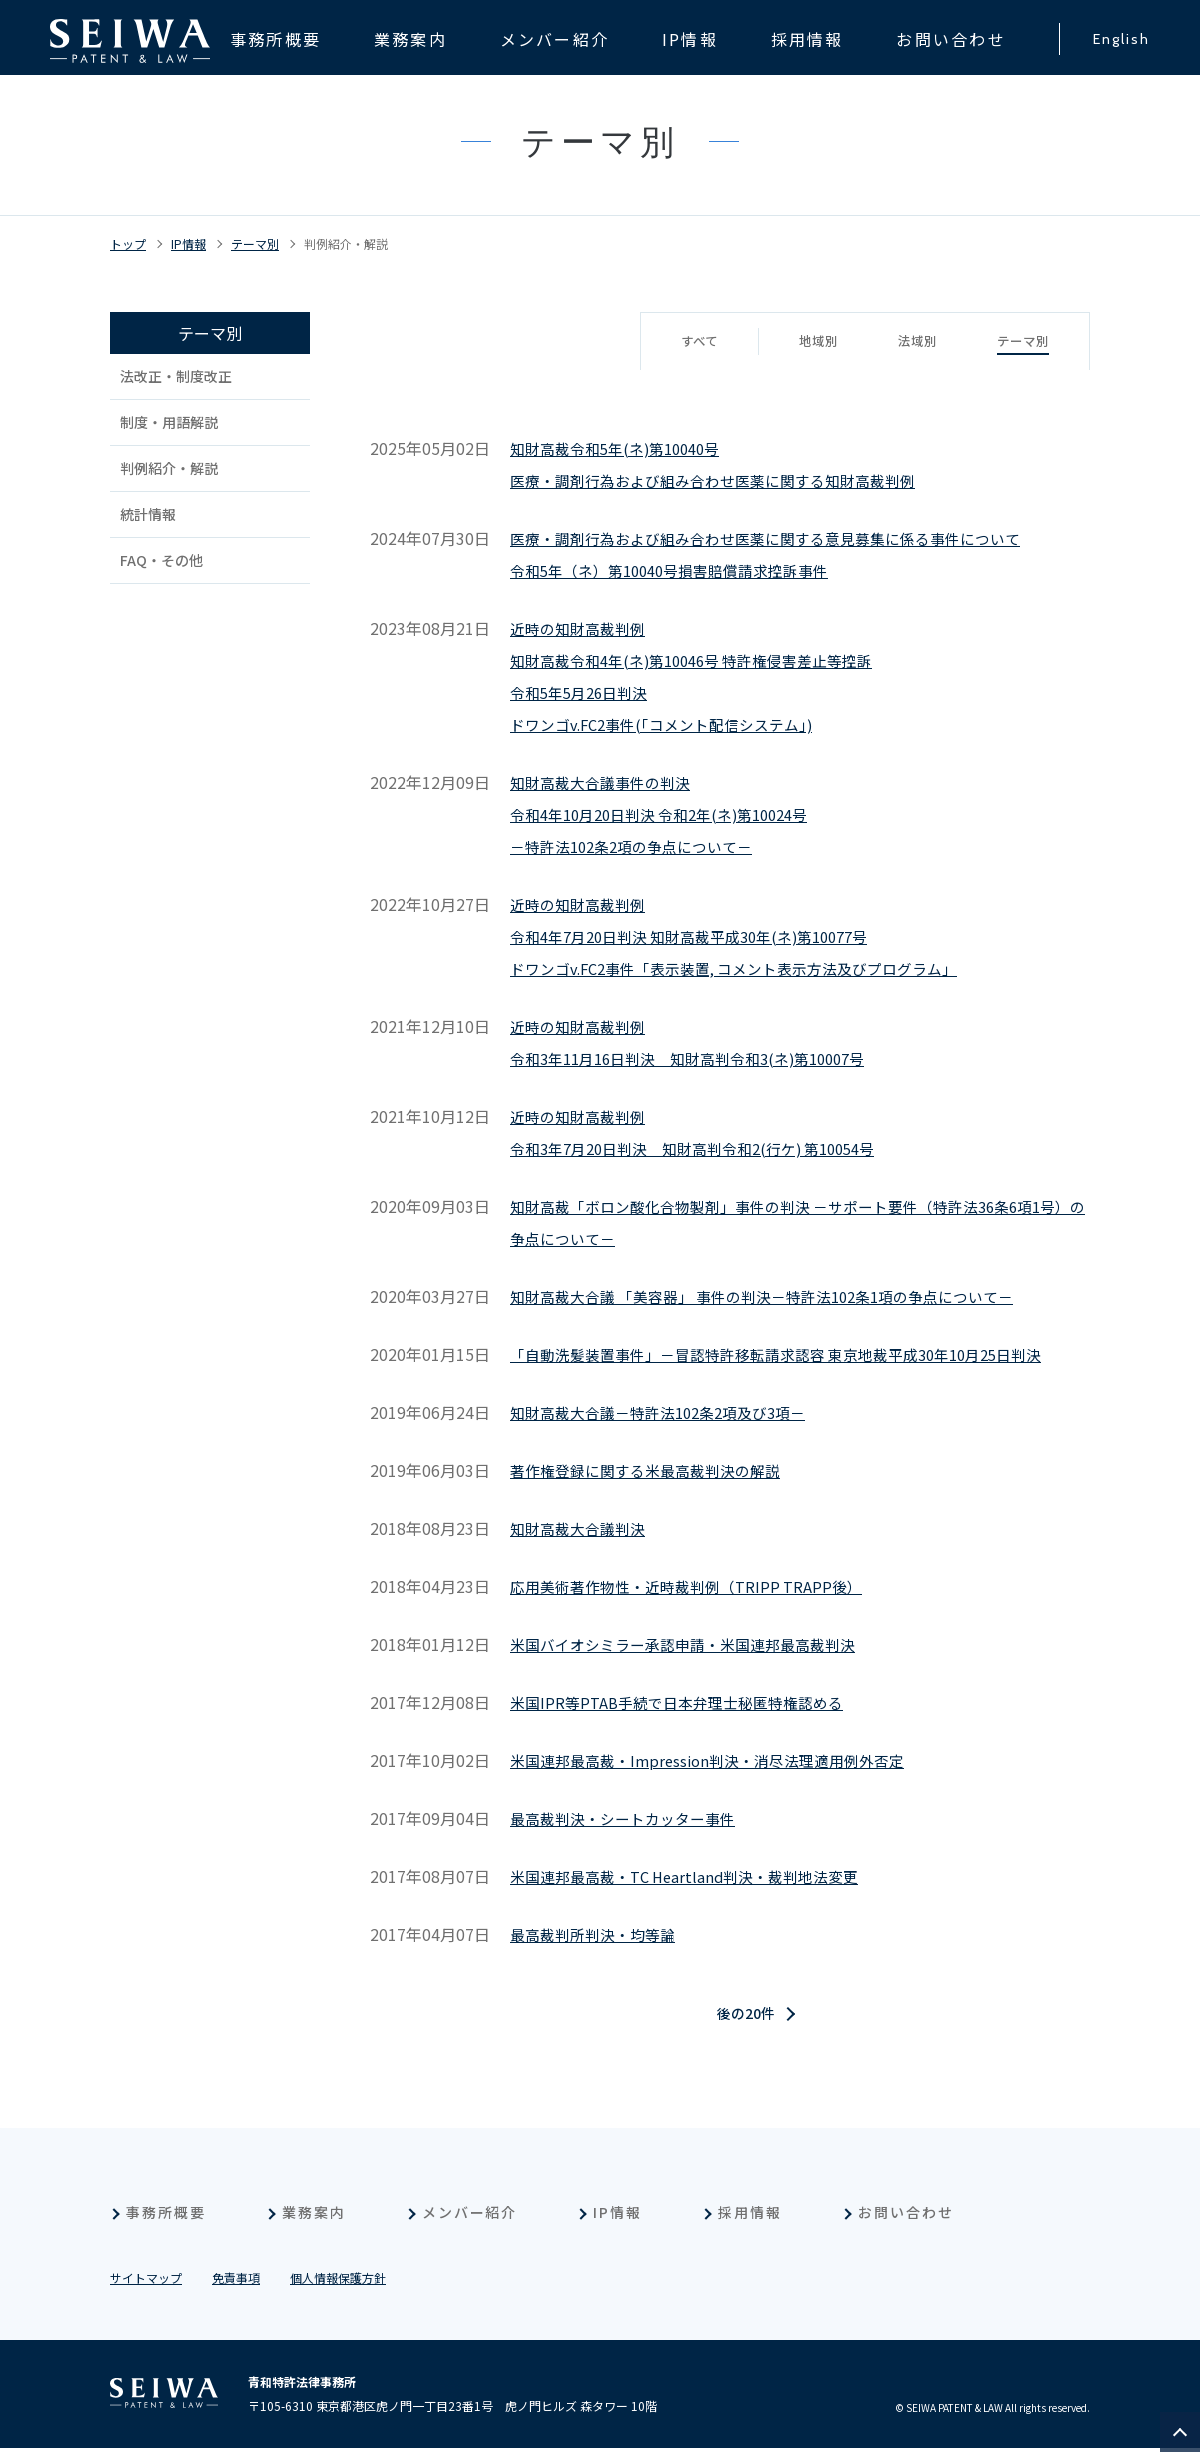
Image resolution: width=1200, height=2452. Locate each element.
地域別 (810, 342)
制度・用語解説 (169, 422)
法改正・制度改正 (176, 376)
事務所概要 (166, 2216)
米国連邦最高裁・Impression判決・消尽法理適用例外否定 (719, 1760)
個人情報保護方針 (338, 2281)
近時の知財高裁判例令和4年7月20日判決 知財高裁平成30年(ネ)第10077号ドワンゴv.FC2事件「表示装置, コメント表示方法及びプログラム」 (750, 936)
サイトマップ (146, 2281)
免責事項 (236, 2281)
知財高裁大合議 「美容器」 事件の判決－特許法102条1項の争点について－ (780, 1296)
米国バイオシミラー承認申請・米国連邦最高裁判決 (694, 1644)
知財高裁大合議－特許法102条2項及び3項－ (668, 1412)
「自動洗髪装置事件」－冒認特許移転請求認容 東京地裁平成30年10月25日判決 (795, 1354)
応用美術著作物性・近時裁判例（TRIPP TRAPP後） (696, 1586)
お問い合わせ (906, 2216)
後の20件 (746, 2016)
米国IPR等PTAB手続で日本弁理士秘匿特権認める (686, 1702)
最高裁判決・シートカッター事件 (630, 1818)
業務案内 (314, 2216)
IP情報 (188, 243)
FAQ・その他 (161, 560)
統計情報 (148, 514)
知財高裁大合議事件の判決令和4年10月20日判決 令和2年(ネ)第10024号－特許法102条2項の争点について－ (671, 814)
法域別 (912, 342)
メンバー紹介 (470, 2216)
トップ (128, 243)
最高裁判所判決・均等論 (598, 1934)
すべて (688, 342)
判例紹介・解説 (346, 243)
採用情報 (750, 2216)
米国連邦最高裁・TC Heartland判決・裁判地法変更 (695, 1876)
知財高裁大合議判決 (582, 1528)
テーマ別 (255, 243)
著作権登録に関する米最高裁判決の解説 (654, 1470)
